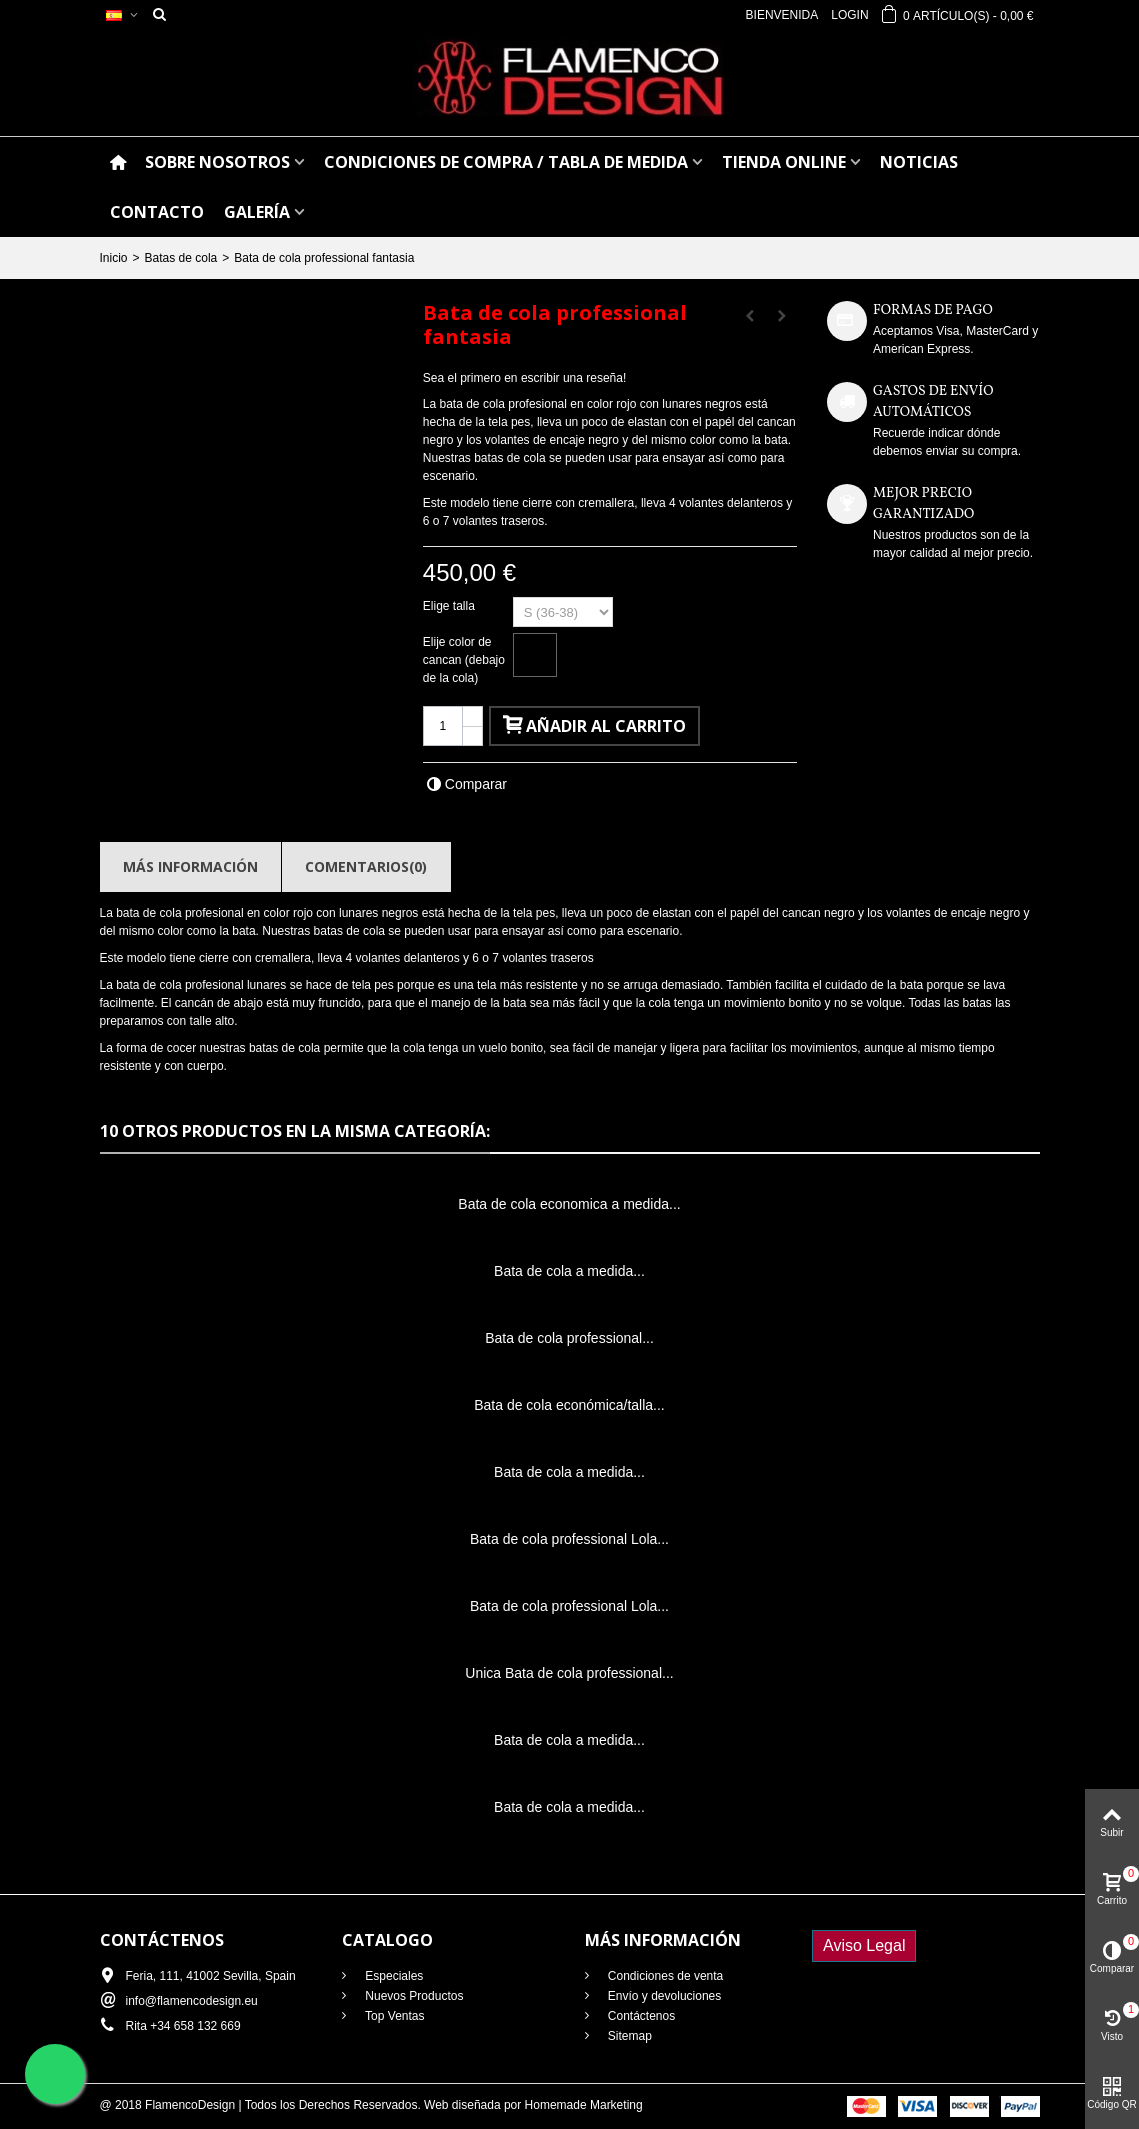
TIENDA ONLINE (784, 162)
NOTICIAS (919, 162)
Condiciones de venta (664, 1976)
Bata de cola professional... (569, 1338)
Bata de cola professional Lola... (569, 1539)
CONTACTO (157, 212)
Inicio (114, 258)
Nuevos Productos (412, 1996)
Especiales (392, 1976)
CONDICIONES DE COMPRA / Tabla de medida (506, 162)
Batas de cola (181, 258)
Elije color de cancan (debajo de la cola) (464, 660)
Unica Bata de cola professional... (569, 1673)
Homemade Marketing (584, 2105)
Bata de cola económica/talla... (569, 1405)
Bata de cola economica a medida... (569, 1204)
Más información (190, 866)
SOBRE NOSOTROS (217, 162)
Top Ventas (393, 2016)
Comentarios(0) (366, 866)
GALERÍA (257, 212)
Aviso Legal (864, 1945)
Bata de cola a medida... (569, 1271)
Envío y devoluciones (663, 1996)
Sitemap (628, 2036)
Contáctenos (640, 2016)
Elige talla (450, 606)
